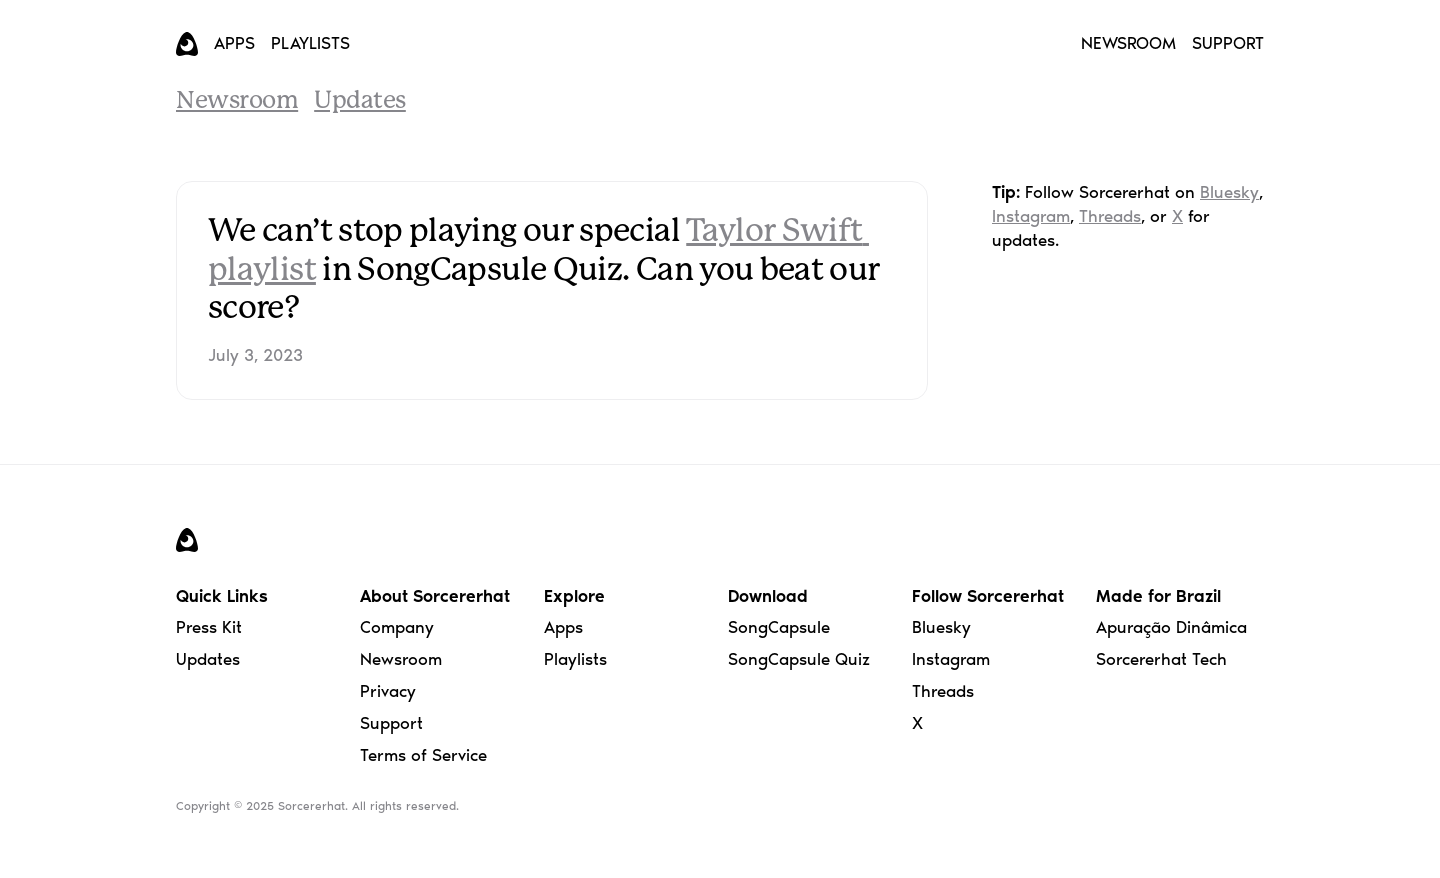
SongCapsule (779, 627)
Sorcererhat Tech (1161, 659)
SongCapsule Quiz (799, 659)
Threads (1110, 216)
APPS (234, 43)
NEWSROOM (1128, 43)
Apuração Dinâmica (1171, 627)
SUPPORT (1228, 43)
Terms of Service (423, 755)
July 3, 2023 (255, 355)
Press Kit (209, 627)
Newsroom (237, 101)
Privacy (388, 691)
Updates (360, 101)
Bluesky (1229, 192)
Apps (563, 627)
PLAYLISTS (310, 43)
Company (397, 627)
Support (391, 723)
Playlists (575, 659)
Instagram (1031, 216)
